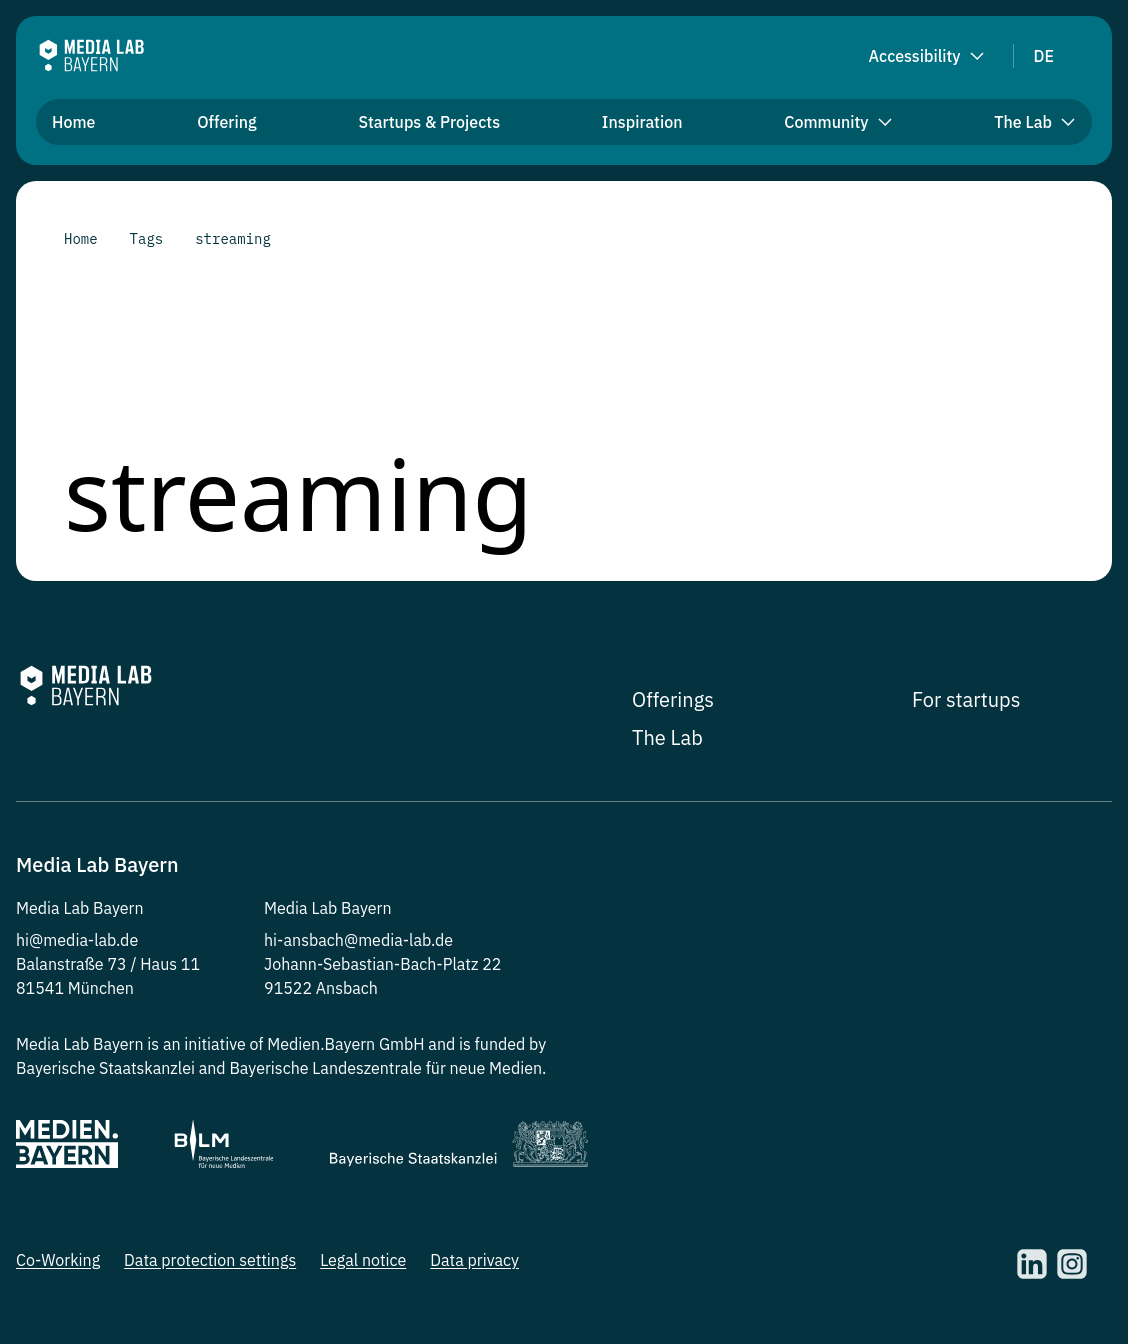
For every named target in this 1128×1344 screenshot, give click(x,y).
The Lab (667, 737)
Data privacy (474, 1260)
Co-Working (58, 1260)
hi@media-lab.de (77, 940)
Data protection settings (210, 1260)
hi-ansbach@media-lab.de (358, 940)
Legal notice (363, 1260)
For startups (966, 699)
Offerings (673, 699)
